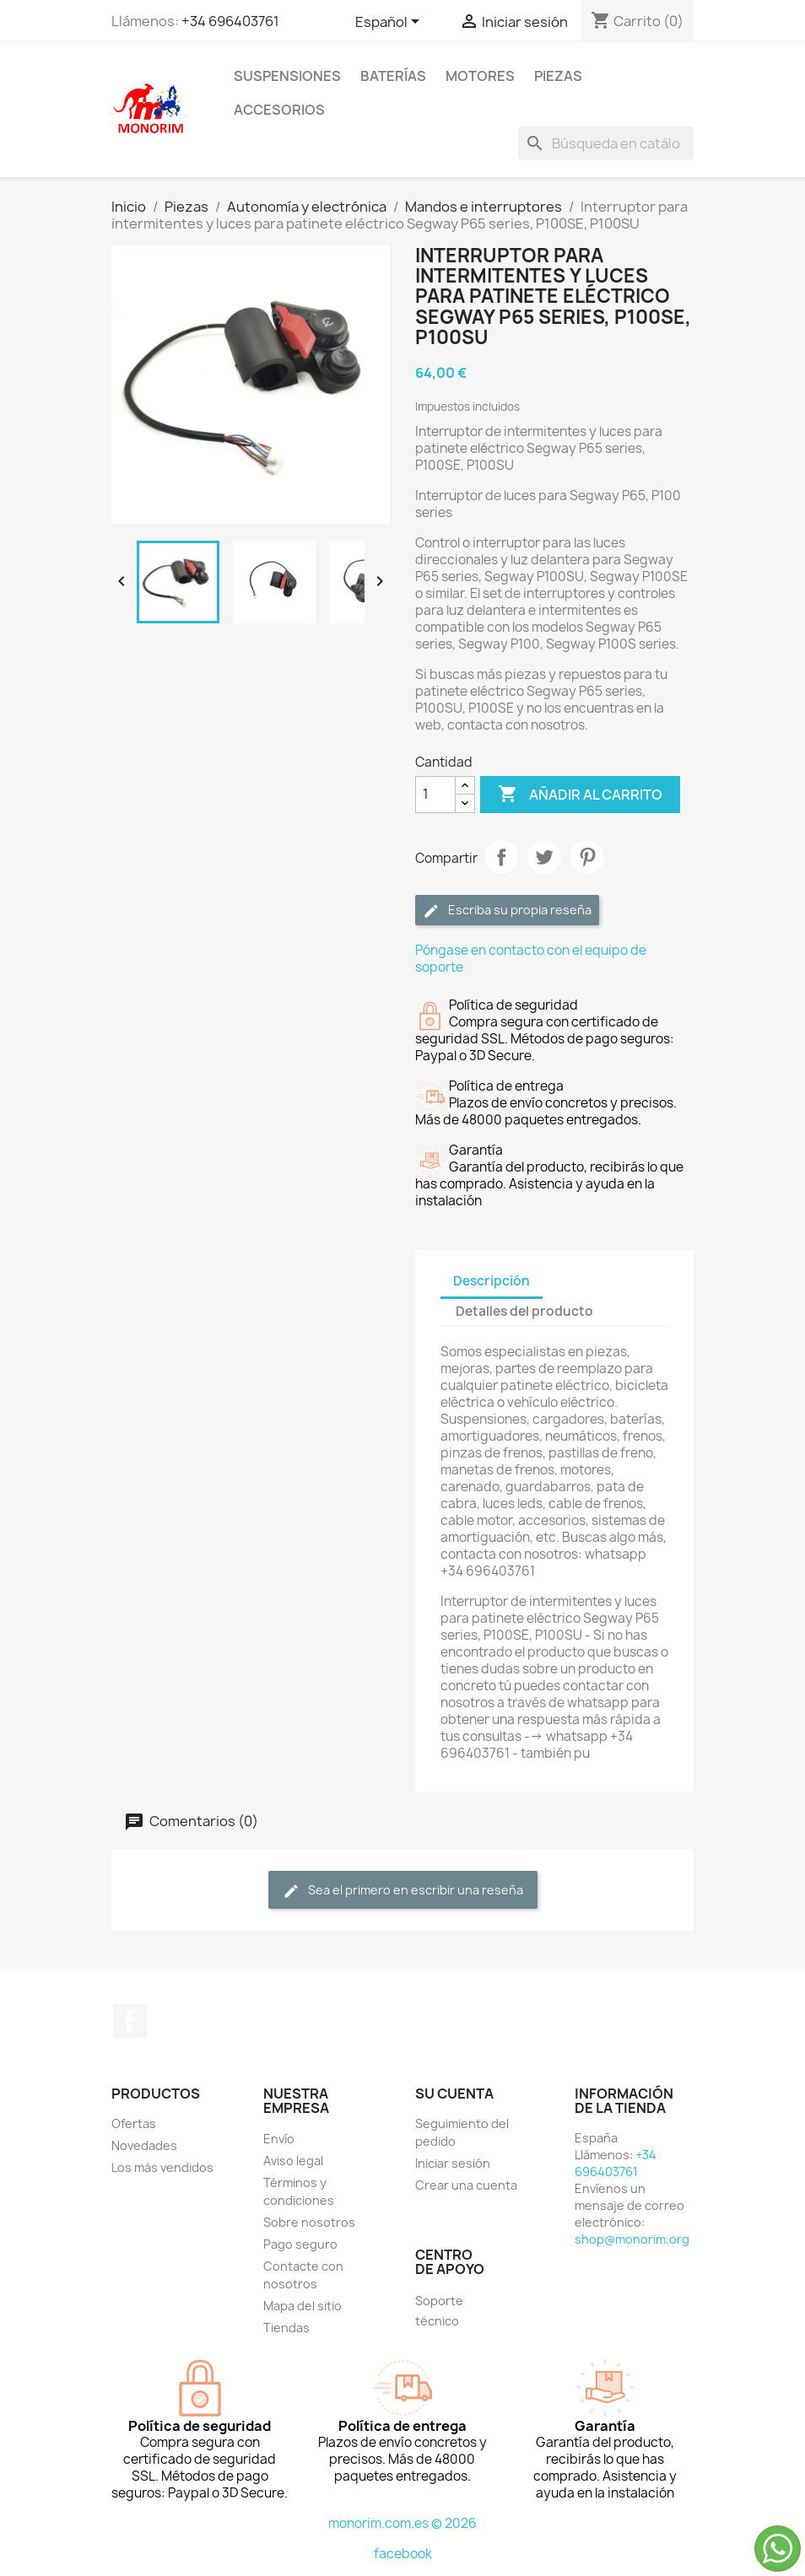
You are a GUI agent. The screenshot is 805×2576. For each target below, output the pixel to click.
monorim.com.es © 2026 (402, 2523)
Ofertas (133, 2123)
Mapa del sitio (302, 2306)
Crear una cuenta (466, 2185)
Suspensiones (287, 76)
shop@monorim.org (632, 2239)
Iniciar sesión (452, 2163)
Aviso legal (293, 2161)
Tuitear (544, 857)
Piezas (558, 76)
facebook (403, 2554)
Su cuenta (454, 2093)
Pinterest (587, 857)
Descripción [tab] (491, 1281)
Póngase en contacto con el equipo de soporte (530, 958)
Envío (278, 2139)
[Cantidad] (435, 794)
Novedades (144, 2145)
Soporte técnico (439, 2311)
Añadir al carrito (580, 795)
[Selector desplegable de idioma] (390, 23)
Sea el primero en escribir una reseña (403, 1891)
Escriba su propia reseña (507, 910)
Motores (480, 76)
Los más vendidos (162, 2167)
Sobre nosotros (309, 2222)
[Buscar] (606, 143)
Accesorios (279, 109)
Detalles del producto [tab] (524, 1311)
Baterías (393, 76)
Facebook (130, 2021)
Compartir (501, 857)
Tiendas (286, 2328)
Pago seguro (300, 2244)
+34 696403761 (230, 21)
